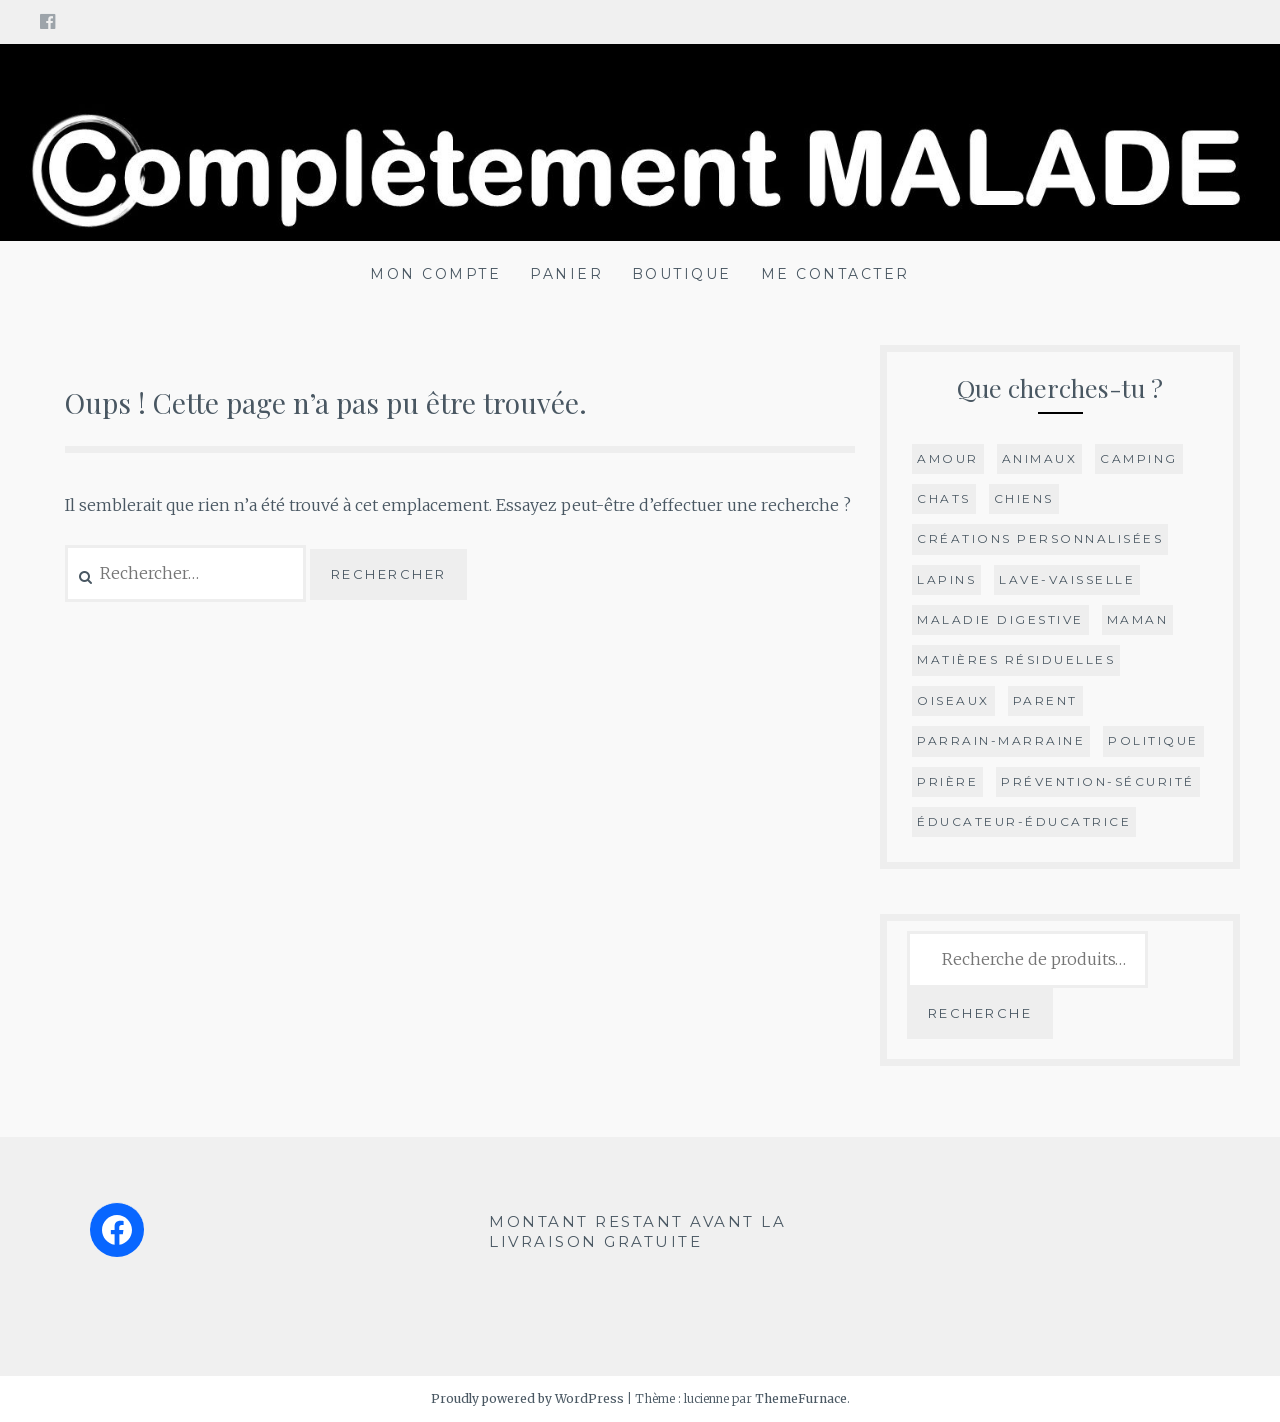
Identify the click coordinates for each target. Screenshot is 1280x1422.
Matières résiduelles (1016, 659)
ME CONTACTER (835, 274)
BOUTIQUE (682, 274)
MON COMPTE (435, 274)
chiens (1024, 498)
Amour (948, 458)
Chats (944, 498)
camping (1139, 458)
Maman (1138, 619)
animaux (1040, 458)
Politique (1153, 740)
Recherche (980, 1013)
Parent (1045, 700)
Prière (947, 781)
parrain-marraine (1001, 740)
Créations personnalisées (1040, 538)
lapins (946, 579)
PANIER (566, 274)
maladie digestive (1000, 619)
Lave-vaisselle (1067, 579)
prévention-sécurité (1098, 781)
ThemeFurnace (801, 1398)
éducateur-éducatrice (1024, 821)
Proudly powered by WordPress (527, 1398)
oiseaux (953, 700)
